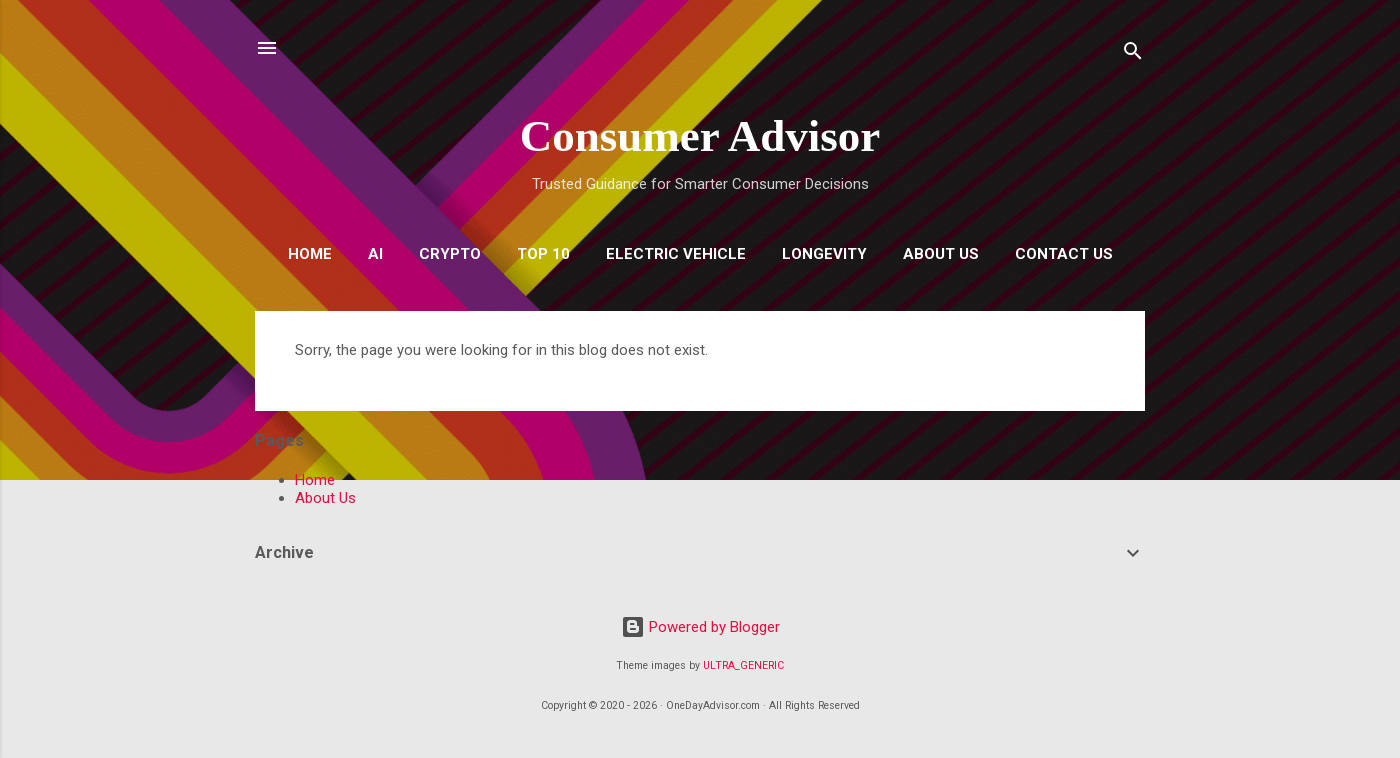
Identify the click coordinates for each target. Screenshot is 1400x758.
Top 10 (543, 254)
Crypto (450, 254)
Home (310, 254)
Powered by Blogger (700, 627)
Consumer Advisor (700, 136)
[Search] (1133, 54)
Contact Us (1064, 254)
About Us (941, 254)
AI (375, 254)
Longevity (824, 254)
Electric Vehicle (676, 254)
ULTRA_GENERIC (743, 665)
